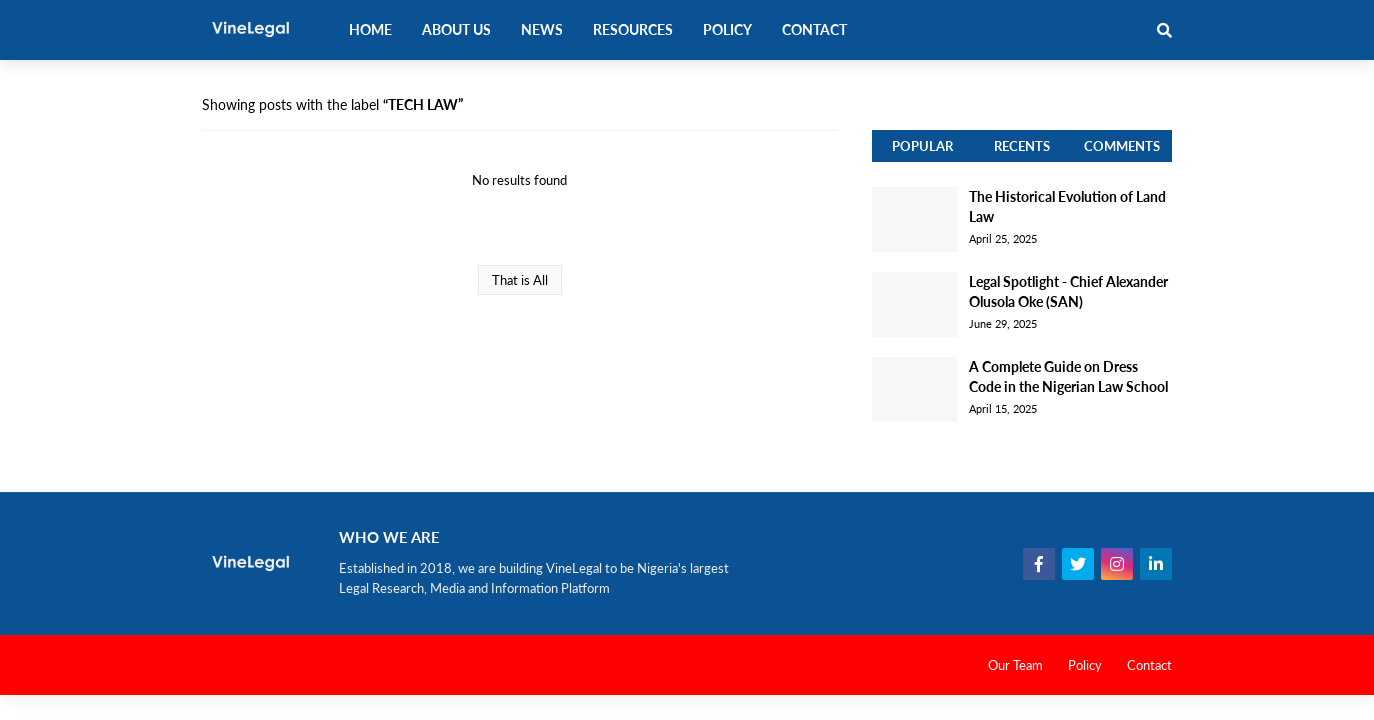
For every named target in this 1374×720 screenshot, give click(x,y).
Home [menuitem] (370, 29)
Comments (1122, 146)
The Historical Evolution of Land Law (1067, 206)
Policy (1085, 665)
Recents (1022, 146)
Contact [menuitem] (814, 29)
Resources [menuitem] (633, 29)
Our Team (1015, 665)
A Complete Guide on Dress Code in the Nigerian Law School (1068, 376)
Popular (922, 146)
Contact (1149, 665)
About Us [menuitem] (456, 29)
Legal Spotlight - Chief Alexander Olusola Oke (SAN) (1068, 291)
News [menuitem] (542, 29)
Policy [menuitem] (727, 29)
